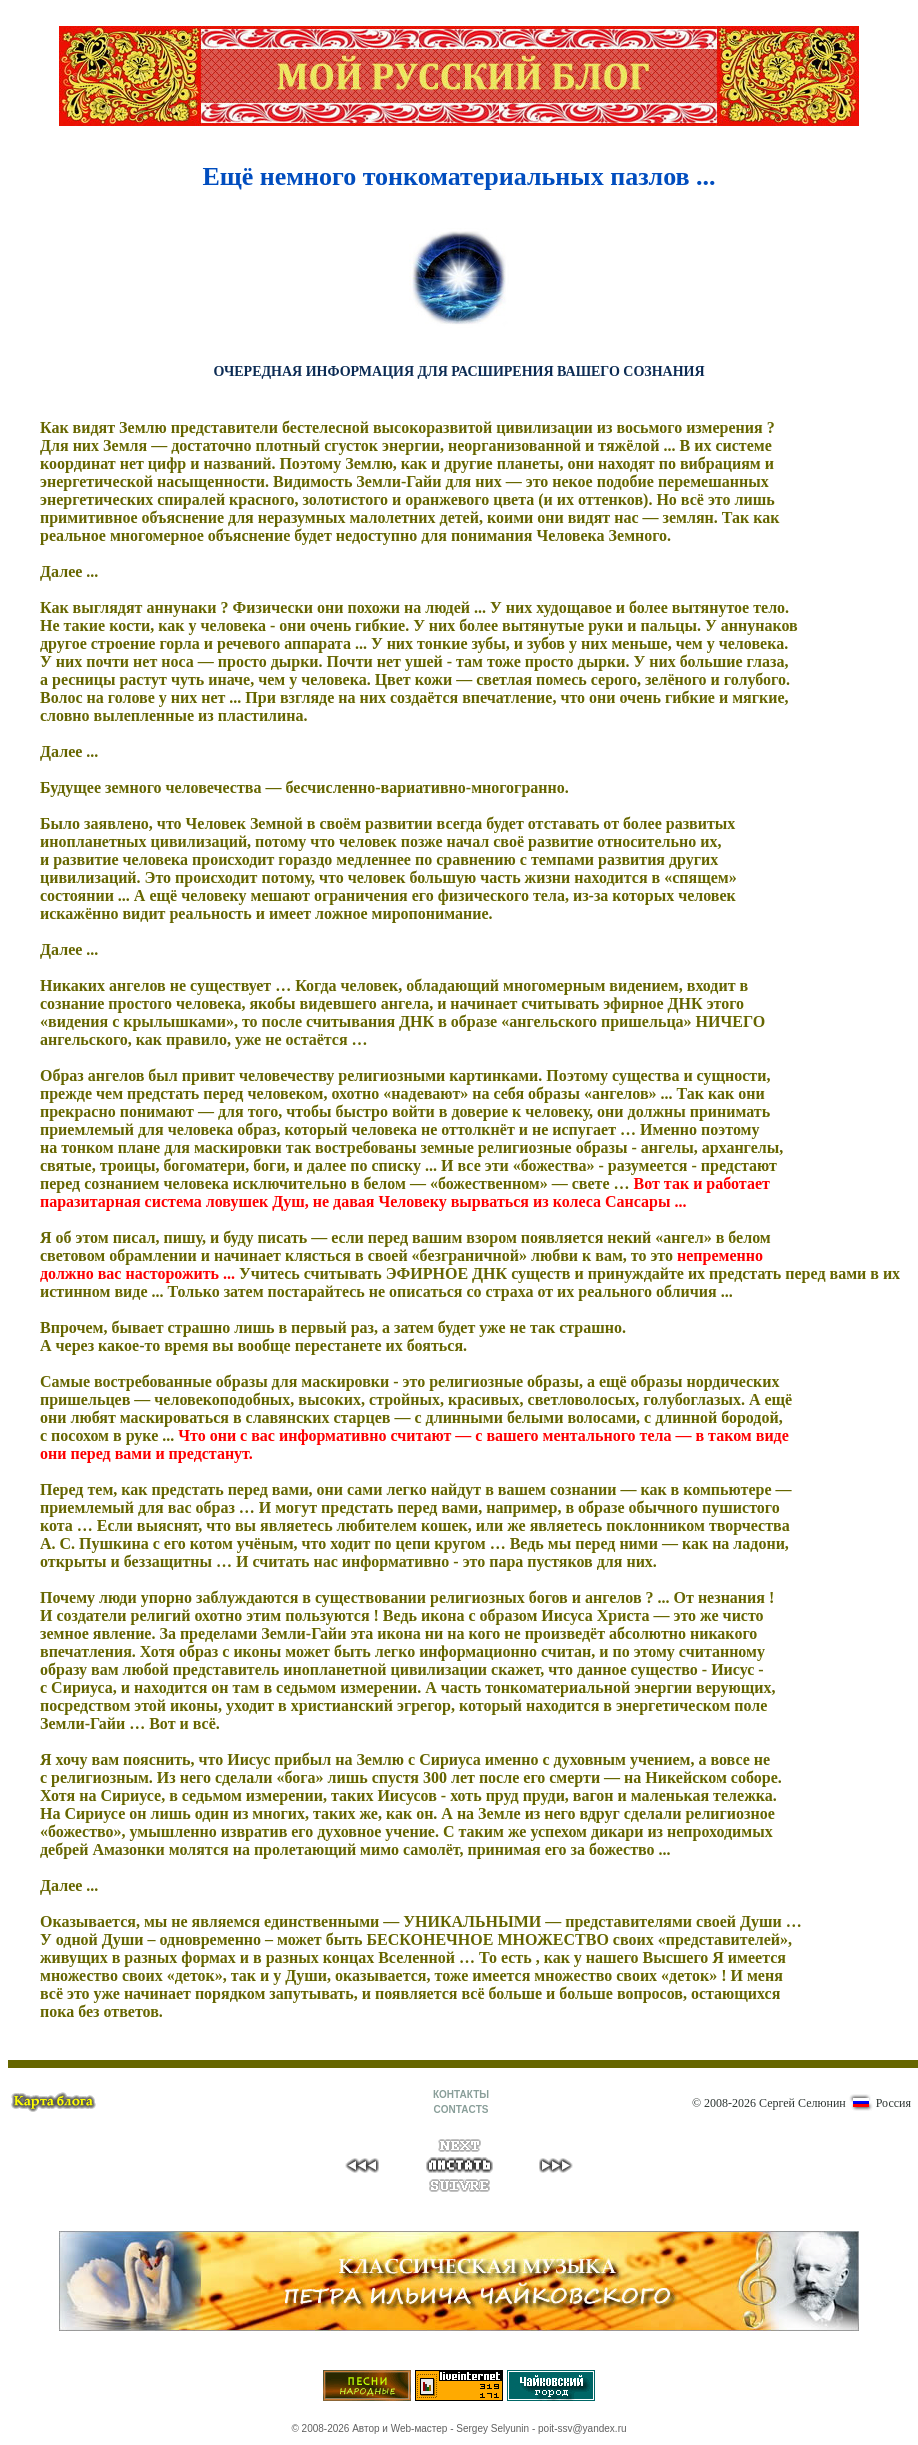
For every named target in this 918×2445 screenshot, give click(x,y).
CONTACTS (461, 2109)
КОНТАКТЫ (461, 2094)
